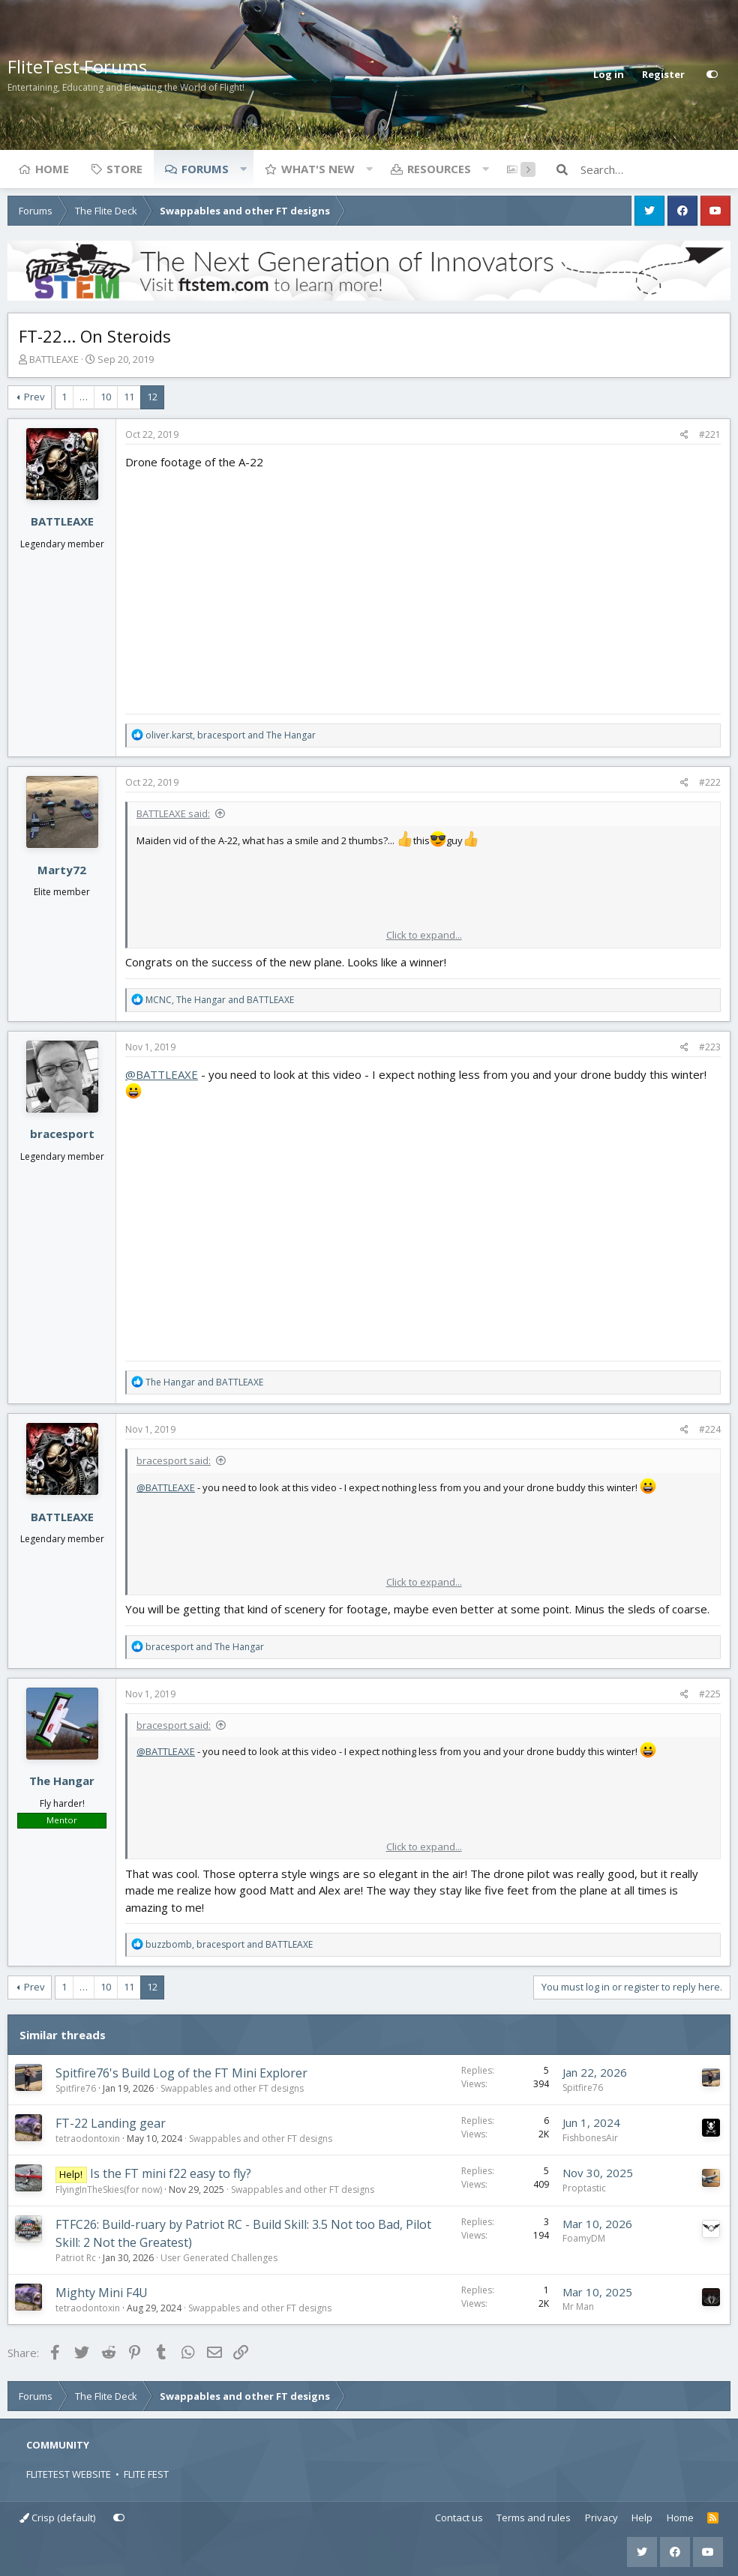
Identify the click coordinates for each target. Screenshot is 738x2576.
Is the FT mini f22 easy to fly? (170, 2173)
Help (642, 2517)
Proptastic (584, 2188)
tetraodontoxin (88, 2138)
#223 (710, 1047)
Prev (34, 396)
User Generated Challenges (219, 2257)
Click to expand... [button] (424, 935)
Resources (439, 168)
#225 (710, 1694)
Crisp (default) (57, 2517)
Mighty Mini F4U (102, 2292)
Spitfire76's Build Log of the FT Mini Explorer (182, 2073)
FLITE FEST (146, 2474)
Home (52, 168)
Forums (205, 168)
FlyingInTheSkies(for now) (109, 2189)
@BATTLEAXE (161, 1074)
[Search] (655, 169)
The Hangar (61, 1780)
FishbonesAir (590, 2137)
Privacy (601, 2517)
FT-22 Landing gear (111, 2123)
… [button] (84, 396)
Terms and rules (533, 2517)
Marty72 (62, 869)
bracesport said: (173, 1460)
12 (152, 396)
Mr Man (578, 2306)
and (204, 1382)
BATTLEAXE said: (173, 813)
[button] (243, 168)
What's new (318, 168)
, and (231, 735)
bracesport (62, 1133)
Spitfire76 (76, 2088)
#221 (710, 434)
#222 (710, 782)
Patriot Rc (76, 2257)
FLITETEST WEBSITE (68, 2474)
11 (129, 396)
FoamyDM (583, 2238)
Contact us (459, 2517)
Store (124, 168)
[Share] (684, 435)
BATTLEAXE (54, 359)
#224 (710, 1429)
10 (105, 396)
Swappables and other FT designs (232, 2088)
